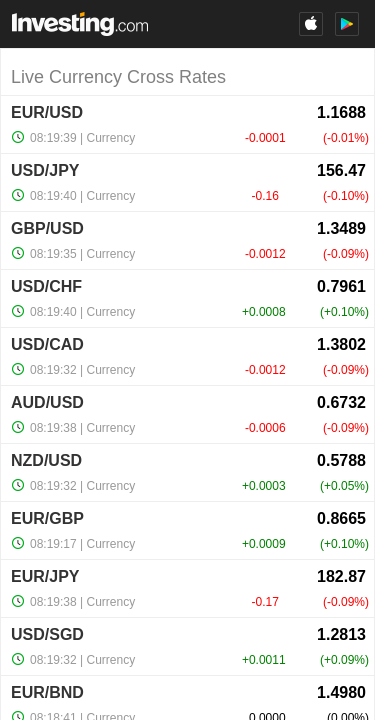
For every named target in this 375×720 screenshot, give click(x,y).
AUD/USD (47, 402)
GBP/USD (47, 228)
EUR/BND (47, 692)
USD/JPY (45, 170)
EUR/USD (47, 112)
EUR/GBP (47, 518)
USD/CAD (47, 344)
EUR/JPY (45, 576)
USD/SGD (47, 634)
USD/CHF (46, 286)
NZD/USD (46, 460)
